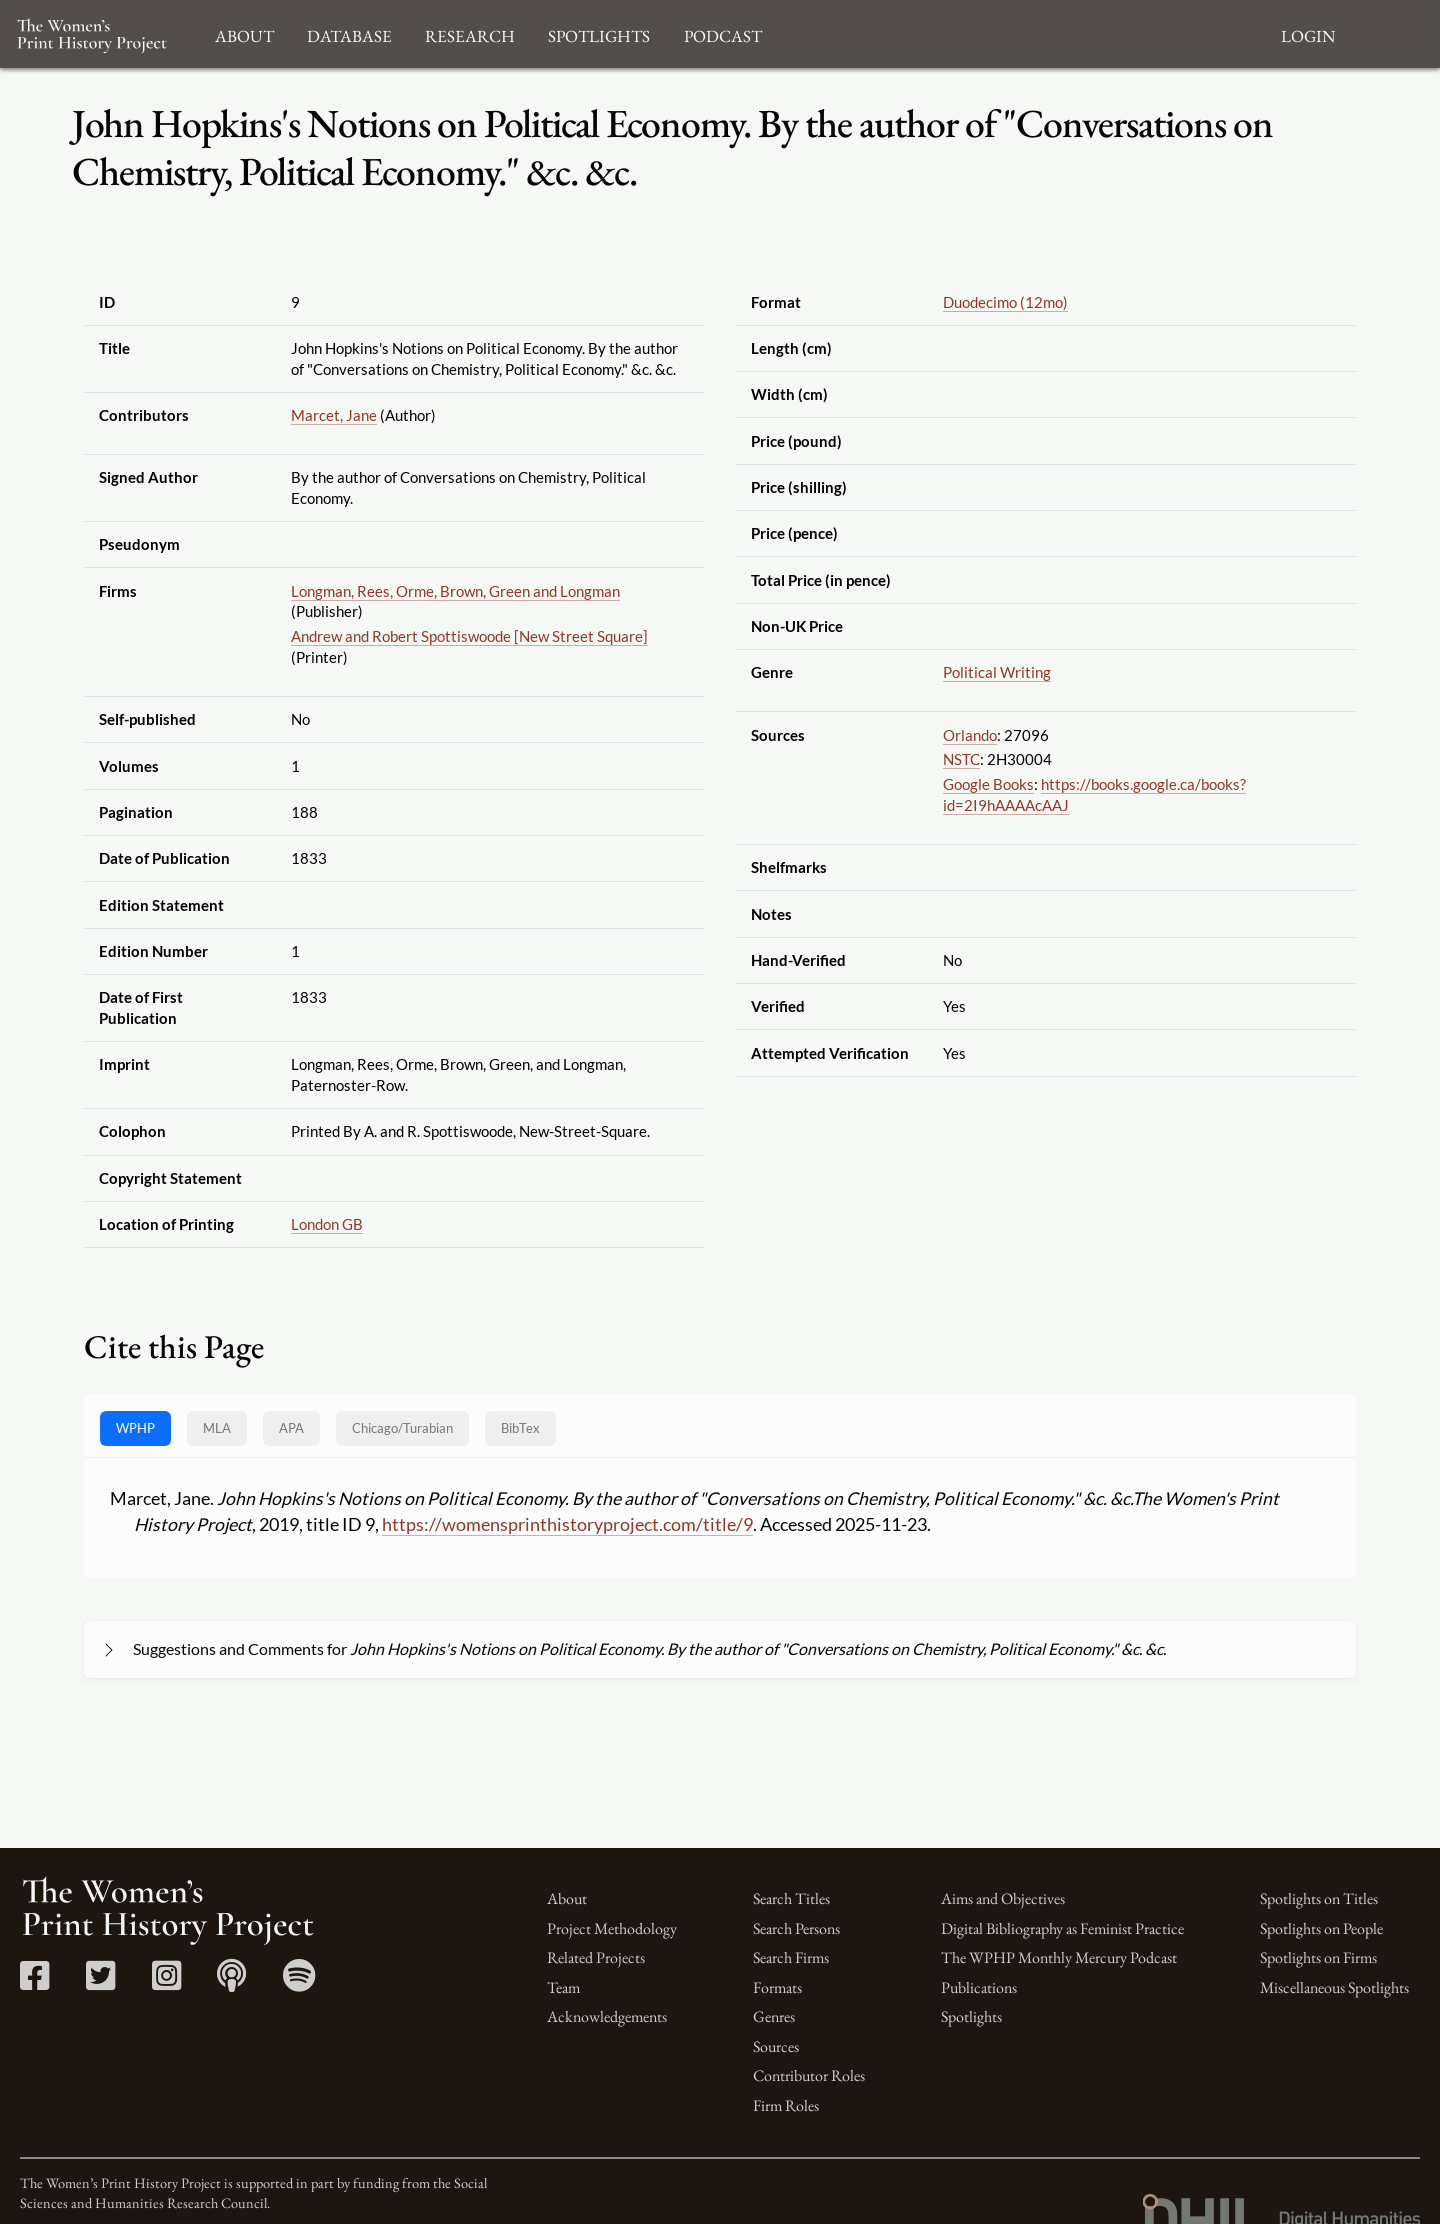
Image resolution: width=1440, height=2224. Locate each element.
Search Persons (796, 1928)
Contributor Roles (809, 2075)
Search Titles (791, 1898)
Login (1308, 33)
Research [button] (470, 33)
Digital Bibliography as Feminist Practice (1062, 1928)
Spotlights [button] (599, 33)
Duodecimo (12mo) (1005, 302)
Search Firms (791, 1957)
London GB (327, 1224)
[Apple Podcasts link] (231, 1982)
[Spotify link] (299, 1982)
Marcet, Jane (334, 415)
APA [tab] (291, 1428)
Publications (979, 1987)
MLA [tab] (217, 1428)
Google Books (988, 784)
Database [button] (349, 33)
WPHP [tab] (135, 1428)
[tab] (402, 1428)
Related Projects (596, 1957)
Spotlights (971, 2016)
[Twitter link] (100, 1982)
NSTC (961, 759)
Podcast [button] (723, 33)
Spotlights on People (1321, 1928)
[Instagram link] (166, 1982)
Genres (774, 2016)
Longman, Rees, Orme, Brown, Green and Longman (455, 591)
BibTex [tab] (520, 1428)
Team (563, 1987)
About (567, 1898)
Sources (776, 2046)
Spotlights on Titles (1319, 1898)
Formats (777, 1987)
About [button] (244, 33)
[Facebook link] (34, 1982)
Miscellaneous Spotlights (1334, 1987)
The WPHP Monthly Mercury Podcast (1059, 1957)
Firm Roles (786, 2105)
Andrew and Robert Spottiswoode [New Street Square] (469, 636)
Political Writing (997, 672)
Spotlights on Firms (1318, 1957)
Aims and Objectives (1003, 1898)
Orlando (970, 735)
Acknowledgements (607, 2016)
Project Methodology (612, 1928)
